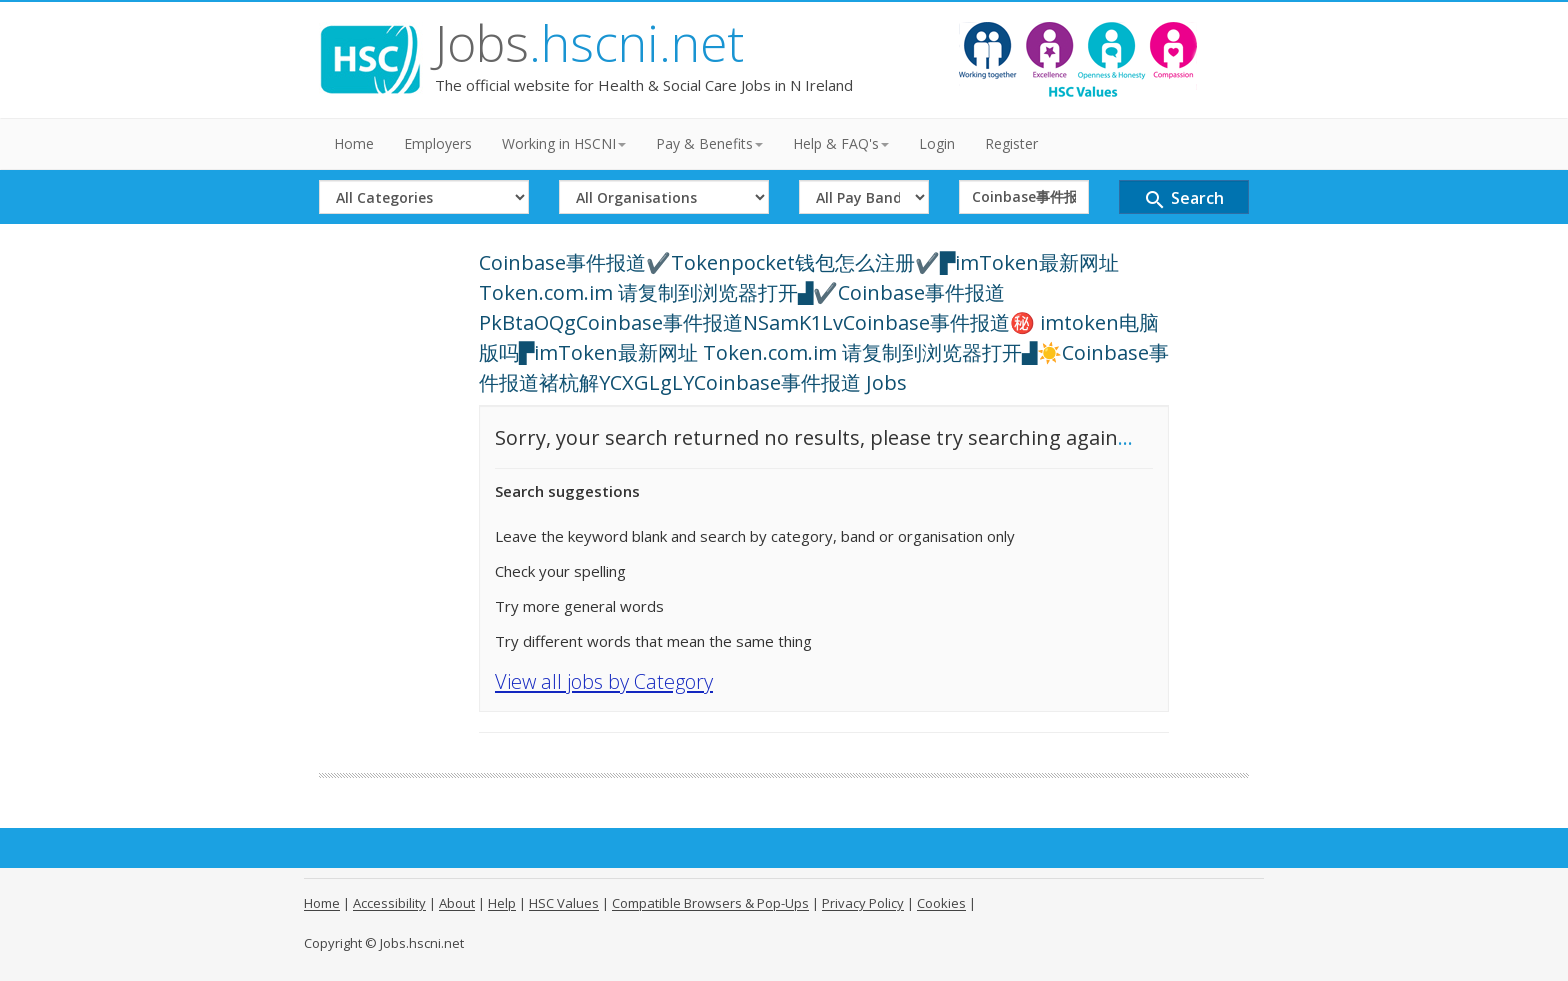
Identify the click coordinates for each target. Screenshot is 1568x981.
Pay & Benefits (709, 143)
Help (502, 903)
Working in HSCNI (564, 143)
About (457, 903)
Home (354, 143)
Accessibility (389, 903)
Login (937, 143)
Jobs (589, 43)
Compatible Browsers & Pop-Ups (710, 903)
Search (1183, 199)
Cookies (941, 903)
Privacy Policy (863, 903)
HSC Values (564, 903)
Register (1011, 143)
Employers (438, 143)
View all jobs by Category (604, 681)
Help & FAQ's (841, 143)
